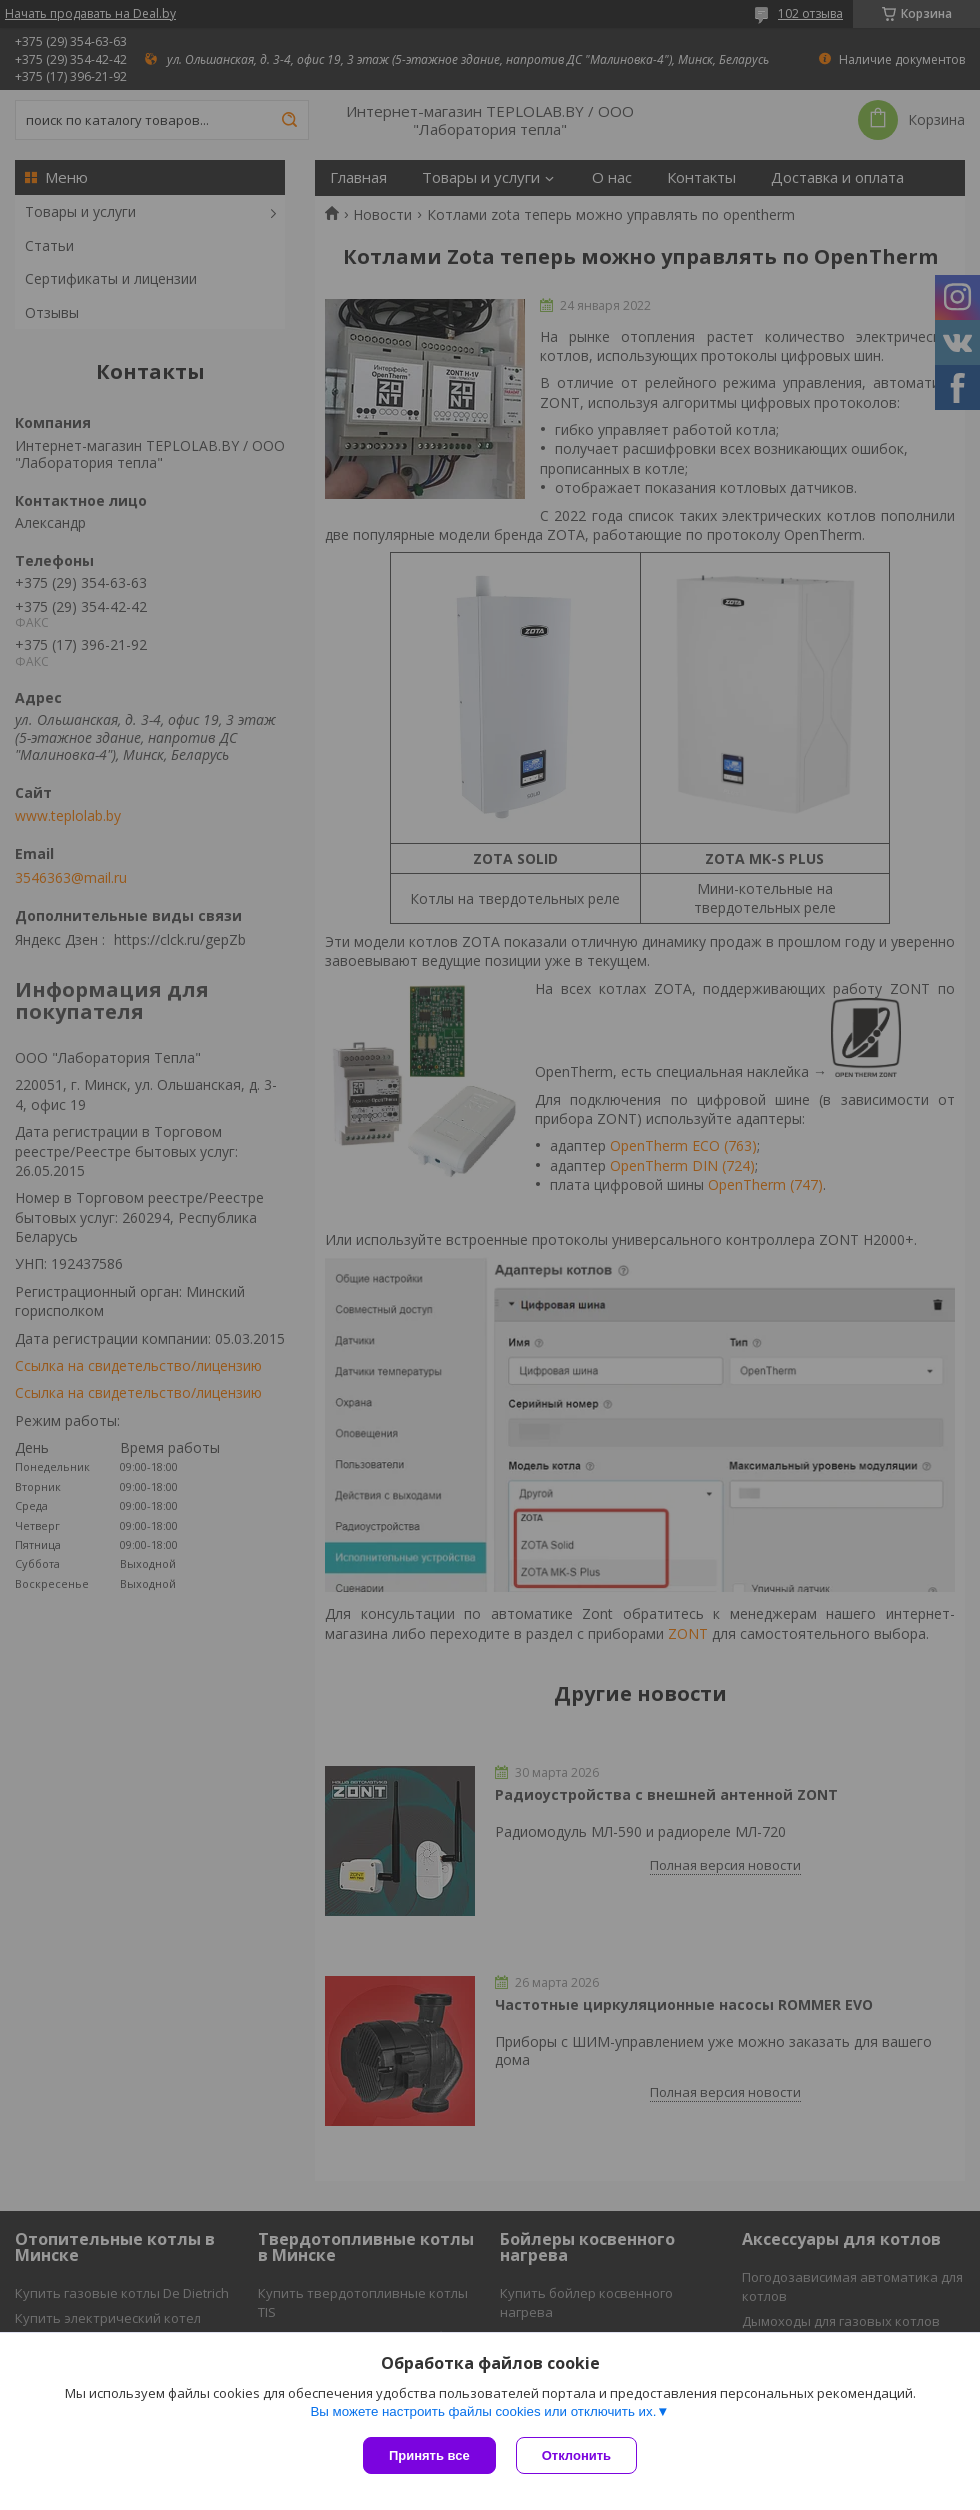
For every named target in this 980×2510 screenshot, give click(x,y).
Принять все (429, 2455)
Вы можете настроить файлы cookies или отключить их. (483, 2411)
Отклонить (576, 2455)
